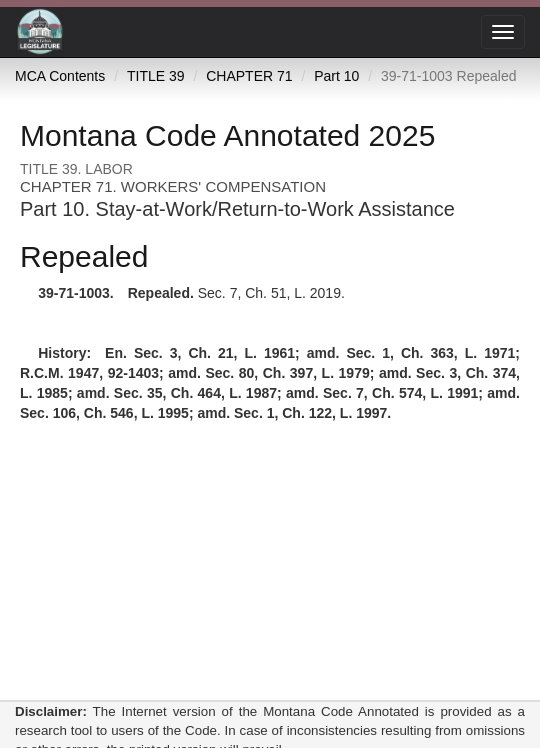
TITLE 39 (156, 76)
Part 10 (336, 76)
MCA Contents (60, 76)
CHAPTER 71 (249, 76)
